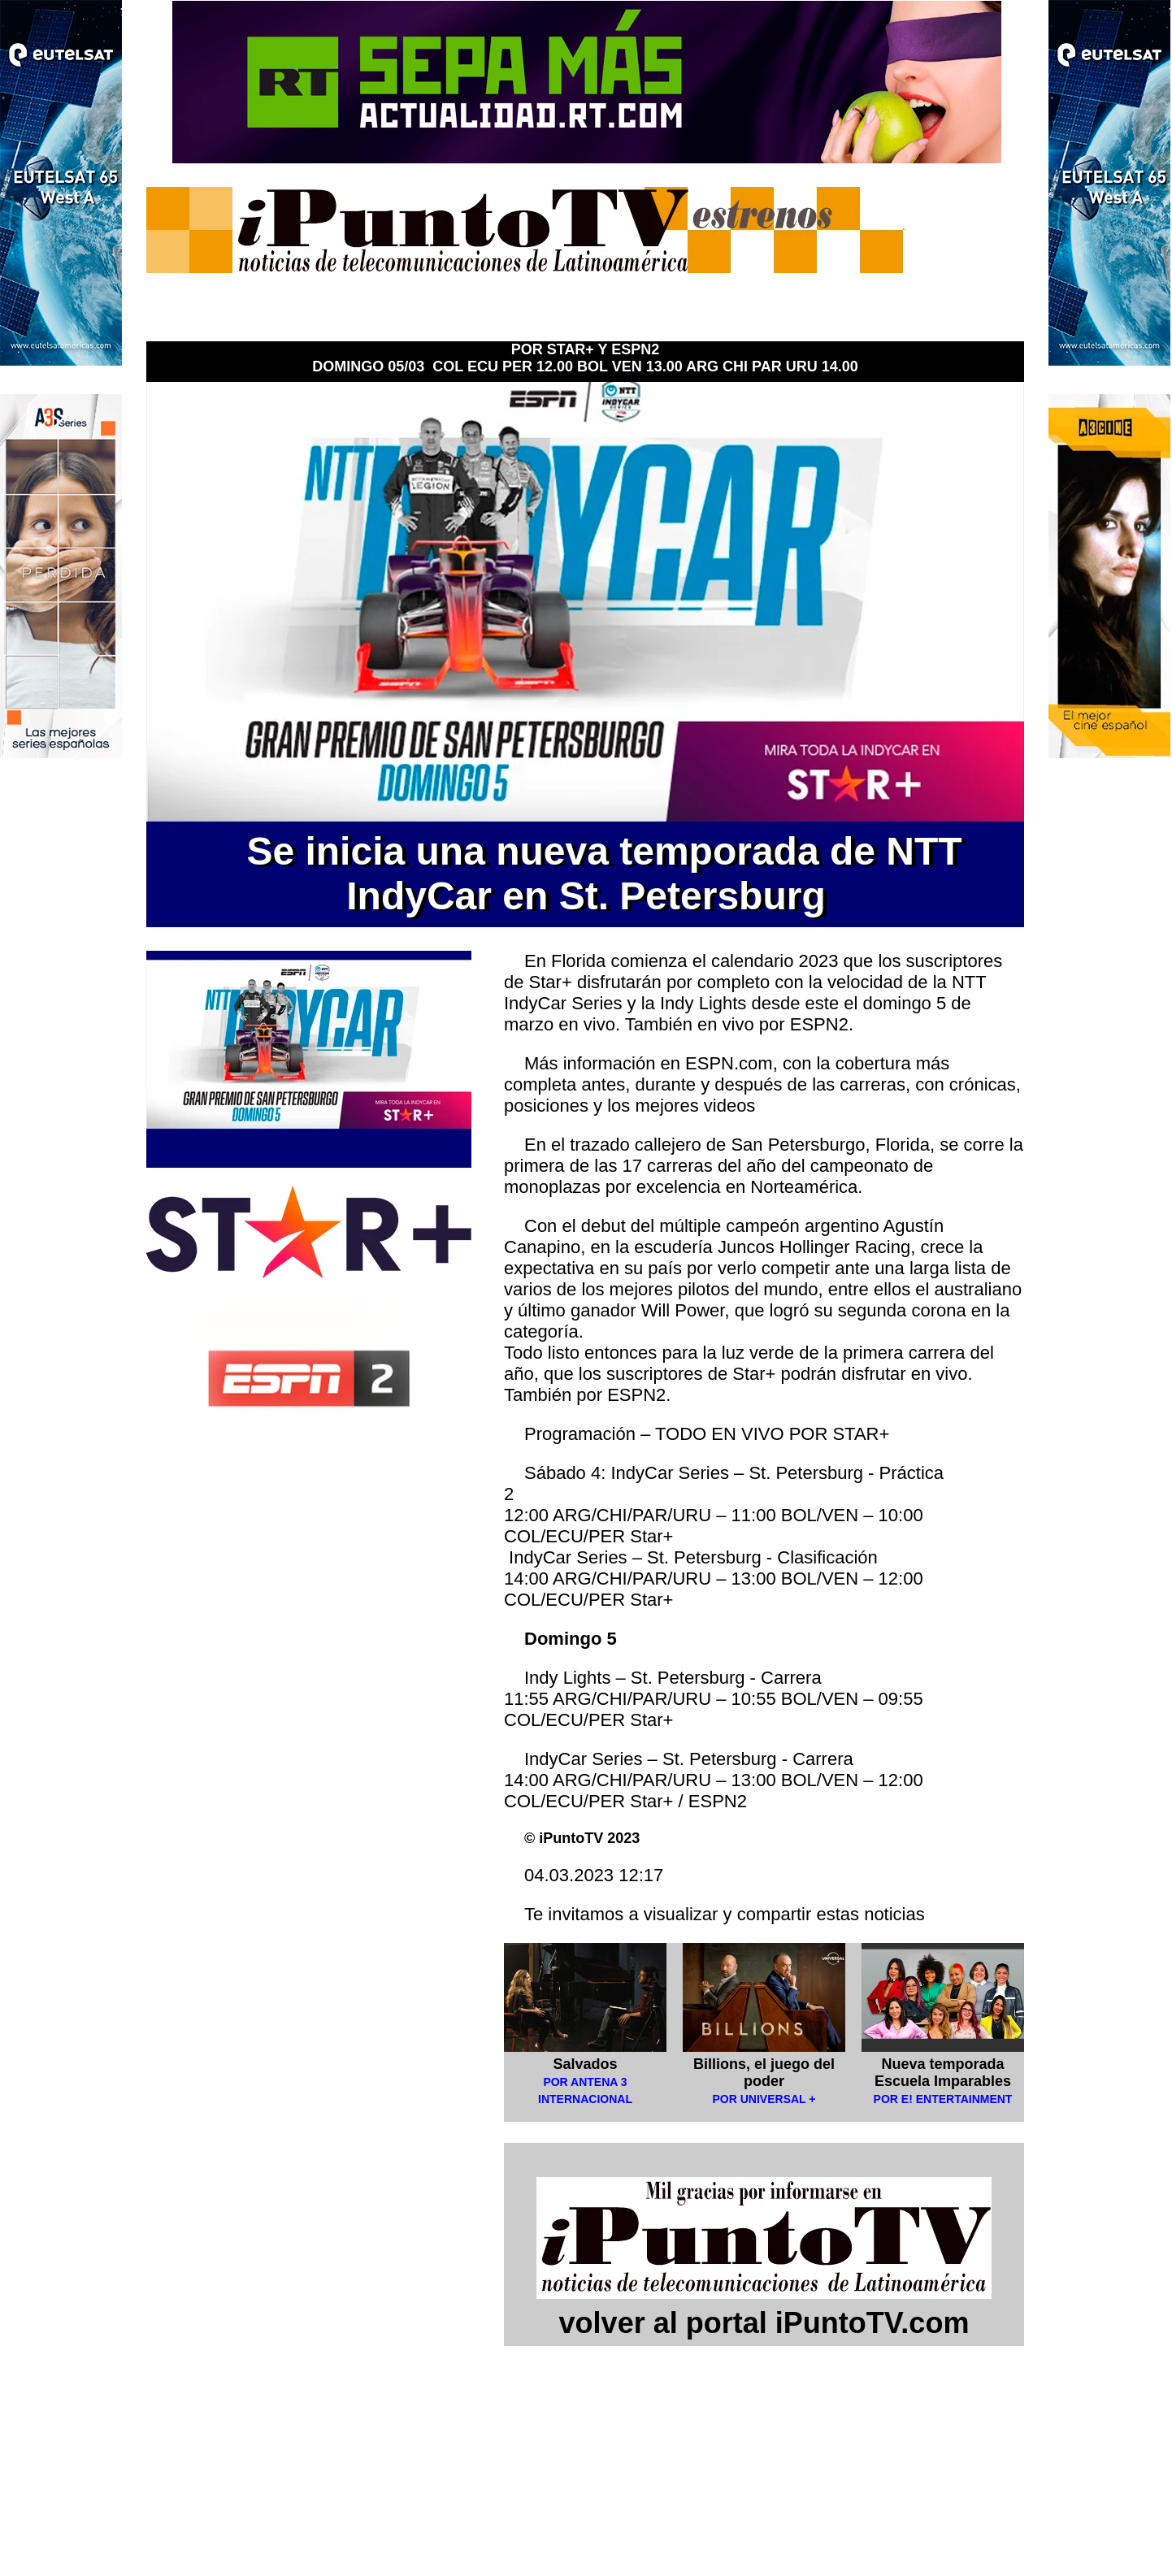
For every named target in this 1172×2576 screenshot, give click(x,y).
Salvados (585, 2064)
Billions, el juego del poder (764, 2072)
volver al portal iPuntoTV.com (764, 2306)
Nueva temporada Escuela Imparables (943, 2072)
